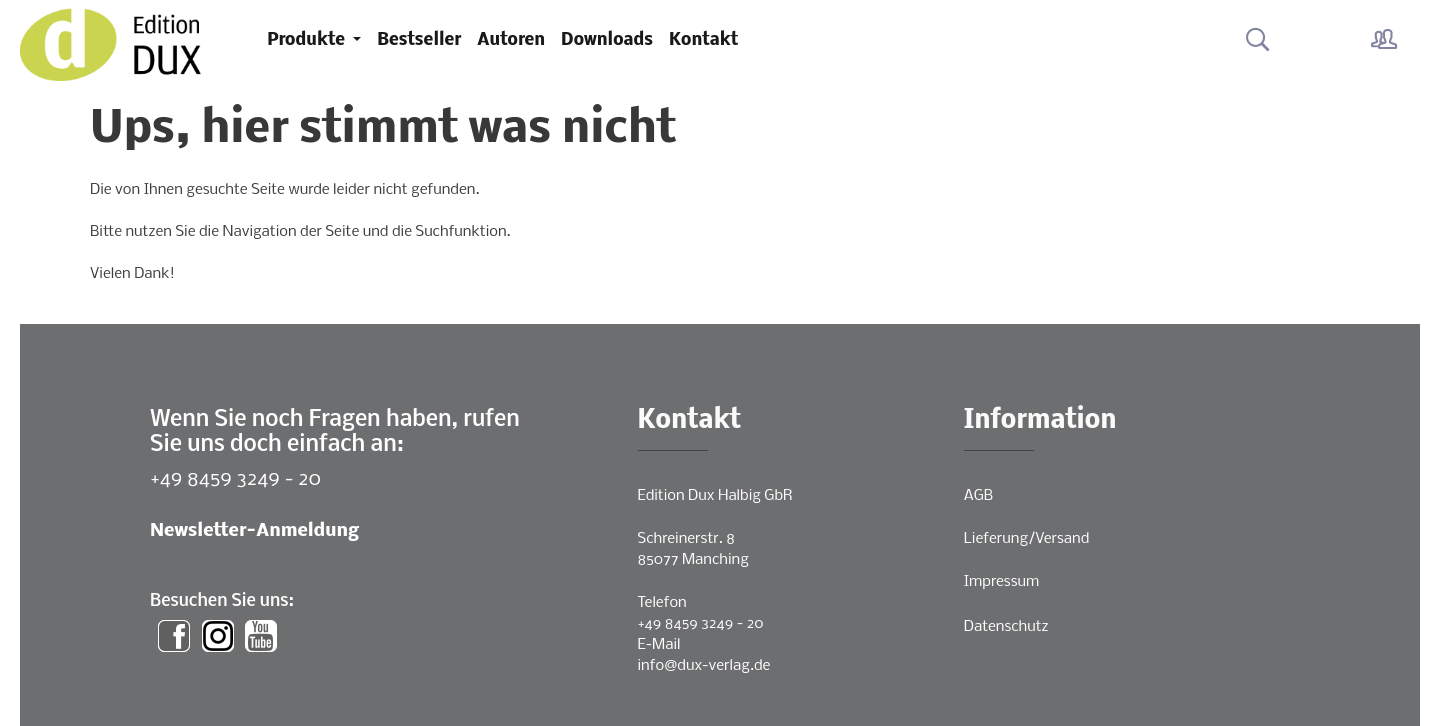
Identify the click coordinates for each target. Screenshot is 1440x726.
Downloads (607, 40)
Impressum (1001, 582)
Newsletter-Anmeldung (254, 531)
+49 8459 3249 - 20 (235, 479)
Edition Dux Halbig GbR (715, 496)
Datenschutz (1006, 627)
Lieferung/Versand (1027, 539)
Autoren (511, 40)
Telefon (662, 603)
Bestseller (419, 40)
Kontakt (703, 40)
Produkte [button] (308, 40)
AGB (978, 496)
